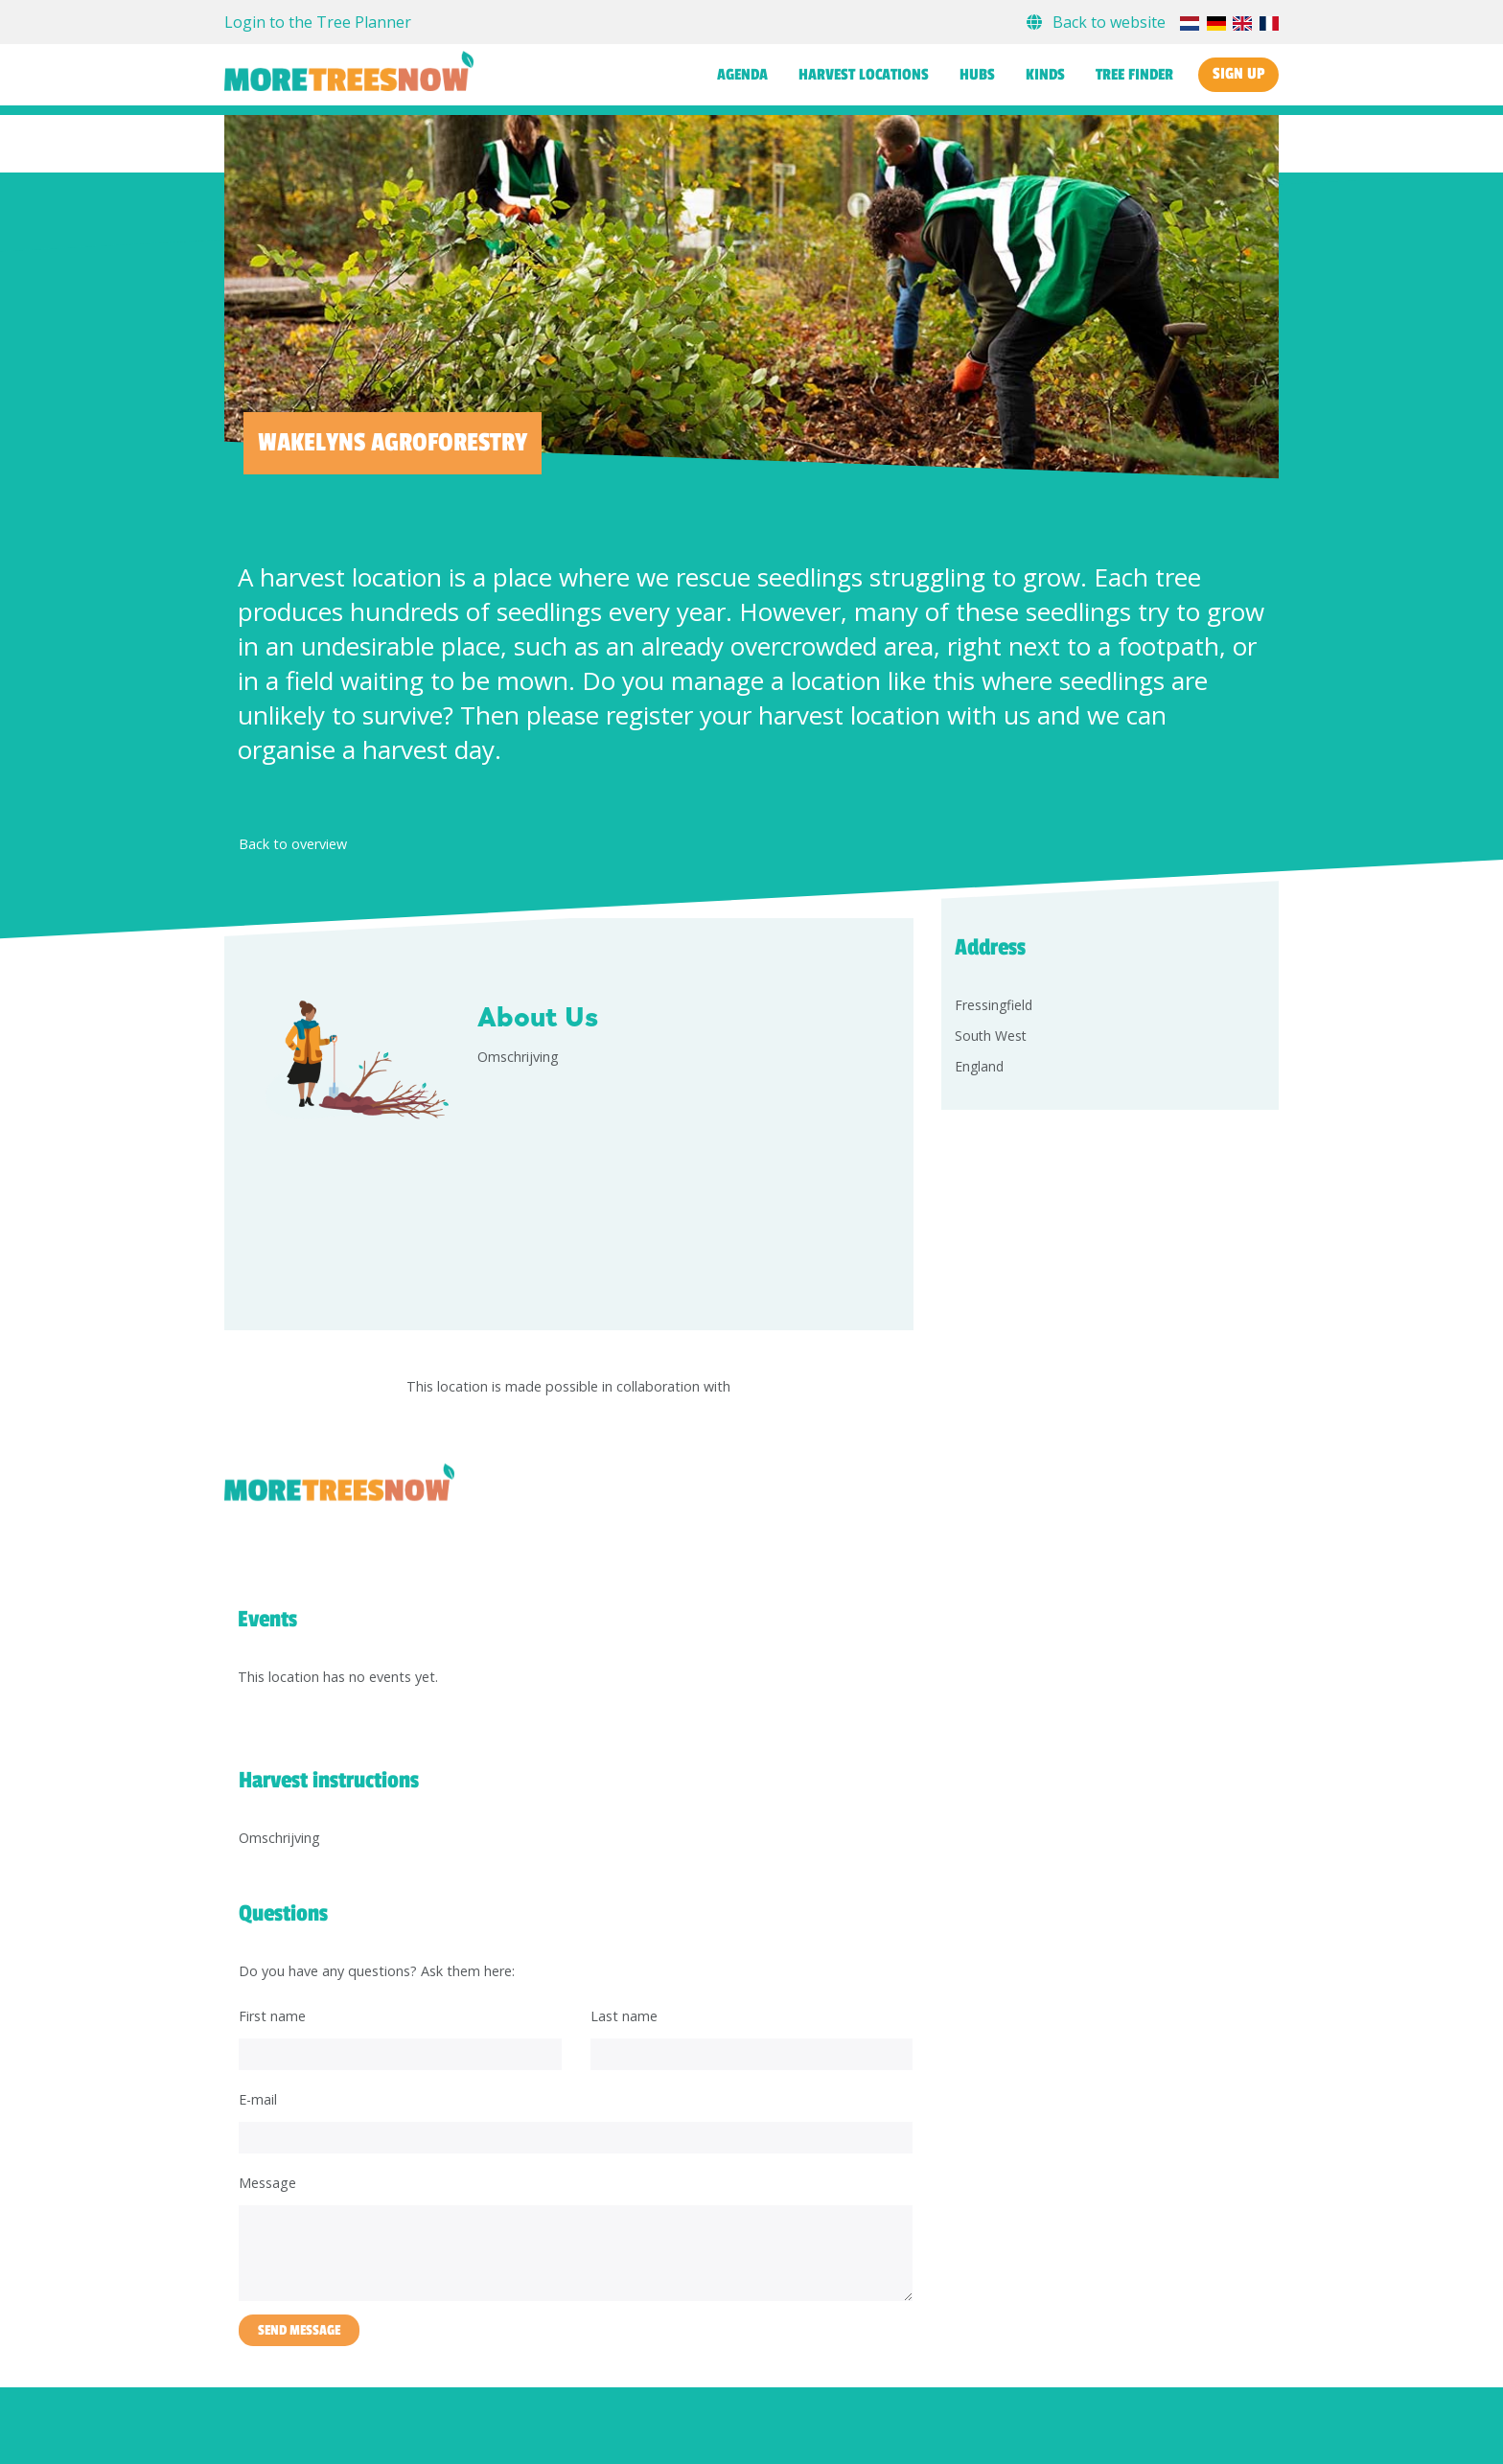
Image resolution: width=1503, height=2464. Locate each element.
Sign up (1238, 73)
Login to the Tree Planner (317, 22)
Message (267, 2183)
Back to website (1098, 22)
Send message (299, 2330)
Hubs (977, 74)
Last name (624, 2016)
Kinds (1045, 74)
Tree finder (1134, 74)
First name (272, 2016)
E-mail (258, 2099)
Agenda (742, 74)
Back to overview (293, 844)
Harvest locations (863, 74)
